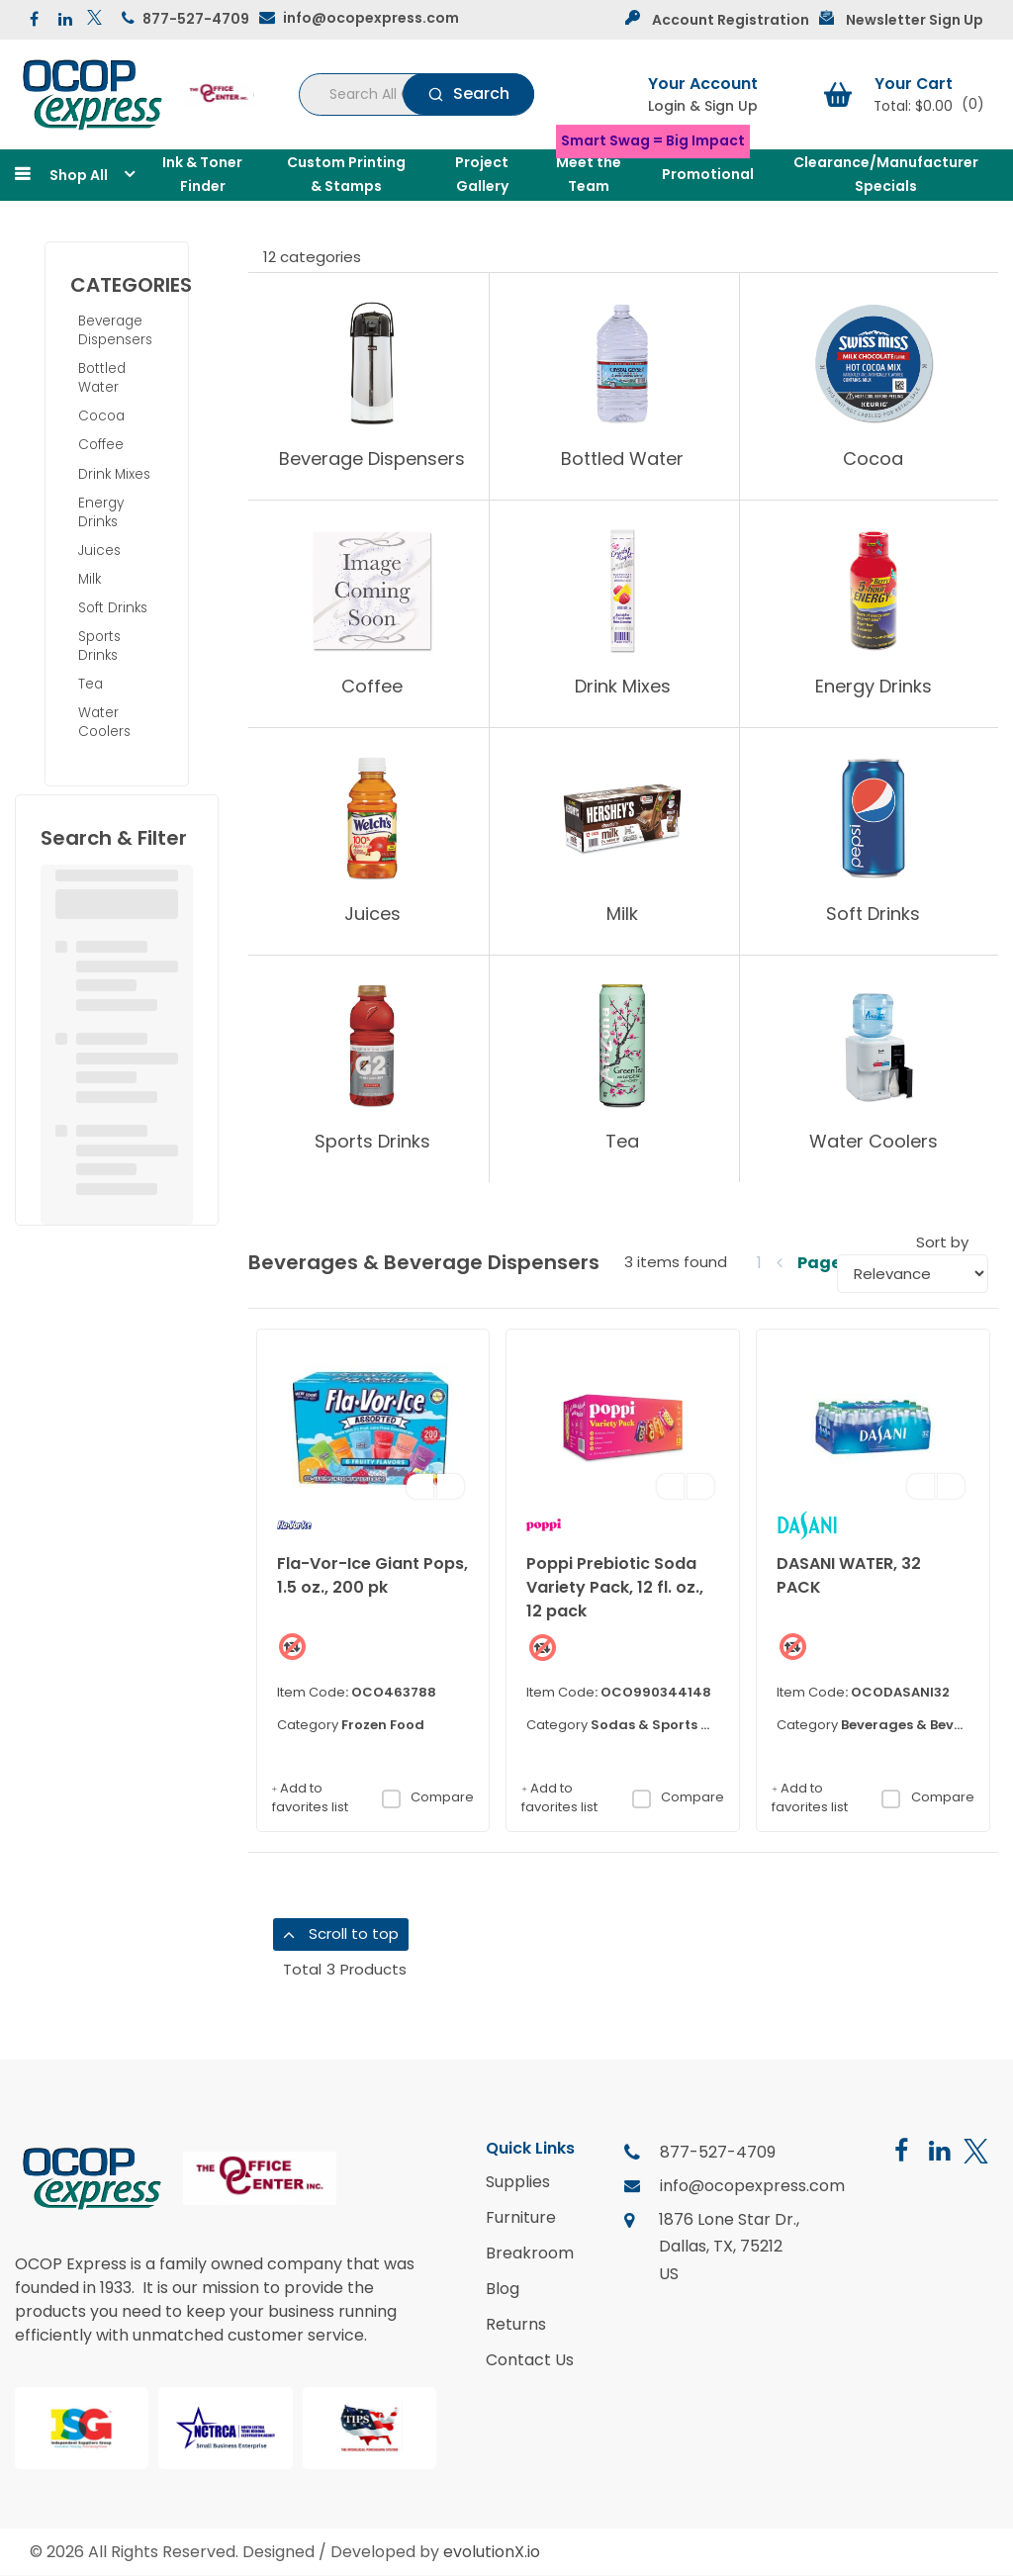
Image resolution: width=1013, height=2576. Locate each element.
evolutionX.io (491, 2551)
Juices (99, 550)
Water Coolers (104, 722)
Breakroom (530, 2253)
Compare (427, 1797)
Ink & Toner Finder (202, 174)
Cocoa (101, 416)
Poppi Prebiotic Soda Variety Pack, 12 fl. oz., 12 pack (614, 1587)
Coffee (101, 444)
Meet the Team (588, 174)
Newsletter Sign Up (914, 20)
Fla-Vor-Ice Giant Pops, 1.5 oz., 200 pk (372, 1575)
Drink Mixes (114, 474)
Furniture (521, 2218)
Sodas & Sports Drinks (667, 1724)
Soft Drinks (112, 607)
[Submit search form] (468, 94)
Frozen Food (382, 1724)
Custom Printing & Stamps (346, 174)
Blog (502, 2289)
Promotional (708, 174)
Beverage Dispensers (115, 330)
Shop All (78, 175)
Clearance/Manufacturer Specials (885, 174)
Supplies (518, 2182)
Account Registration (730, 20)
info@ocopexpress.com (371, 18)
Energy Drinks (101, 512)
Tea (90, 684)
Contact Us (530, 2360)
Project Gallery (481, 174)
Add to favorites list (310, 1798)
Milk (89, 579)
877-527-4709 (195, 19)
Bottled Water (102, 378)
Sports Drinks (99, 646)
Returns (516, 2325)
